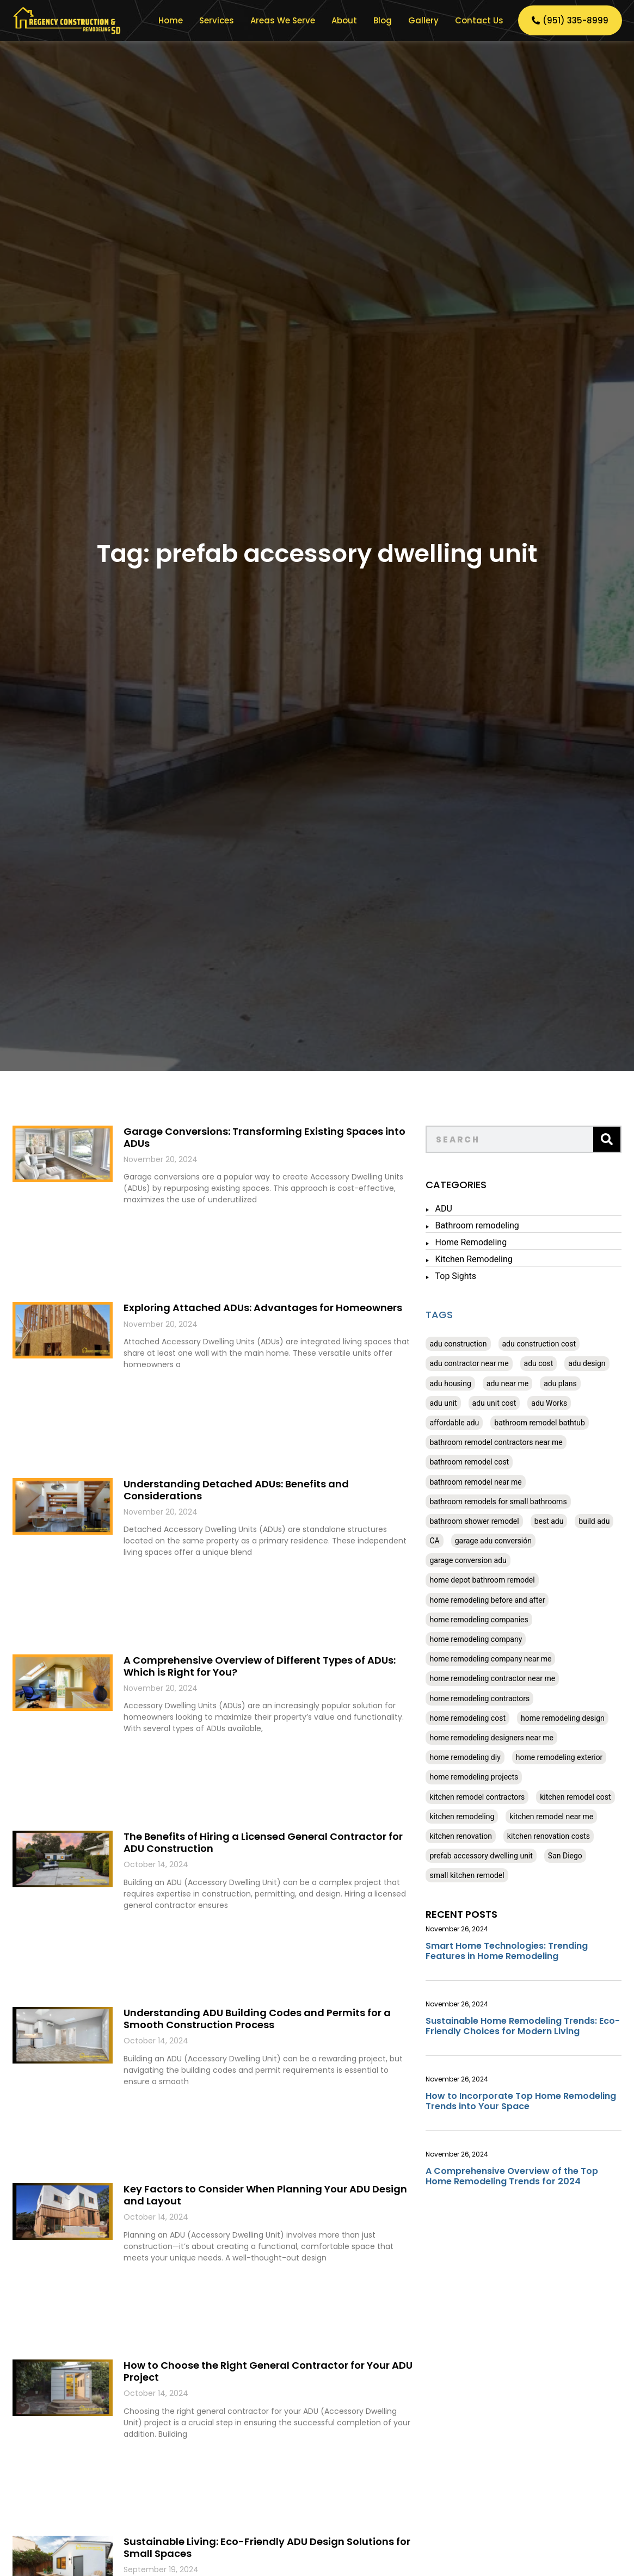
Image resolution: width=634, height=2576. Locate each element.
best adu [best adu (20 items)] (549, 1521)
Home (170, 20)
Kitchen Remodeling (473, 1259)
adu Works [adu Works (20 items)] (549, 1403)
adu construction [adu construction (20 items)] (458, 1343)
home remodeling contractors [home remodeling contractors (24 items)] (479, 1698)
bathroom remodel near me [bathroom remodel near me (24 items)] (475, 1482)
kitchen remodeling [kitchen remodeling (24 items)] (461, 1816)
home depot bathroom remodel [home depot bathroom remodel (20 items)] (481, 1580)
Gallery (423, 20)
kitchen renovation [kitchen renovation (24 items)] (460, 1836)
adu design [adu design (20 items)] (586, 1363)
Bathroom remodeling (477, 1225)
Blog (382, 20)
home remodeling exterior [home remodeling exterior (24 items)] (559, 1757)
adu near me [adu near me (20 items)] (507, 1383)
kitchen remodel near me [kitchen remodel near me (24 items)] (551, 1816)
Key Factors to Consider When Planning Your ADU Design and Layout (265, 2195)
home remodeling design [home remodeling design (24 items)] (563, 1718)
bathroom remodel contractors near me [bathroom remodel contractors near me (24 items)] (495, 1442)
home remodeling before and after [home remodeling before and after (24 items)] (487, 1600)
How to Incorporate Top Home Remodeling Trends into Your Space (521, 2101)
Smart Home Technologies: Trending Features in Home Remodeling (507, 1950)
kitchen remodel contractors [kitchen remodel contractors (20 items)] (477, 1797)
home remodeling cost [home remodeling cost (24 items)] (467, 1718)
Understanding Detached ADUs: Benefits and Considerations (236, 1490)
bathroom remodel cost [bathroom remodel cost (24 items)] (469, 1461)
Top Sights (455, 1276)
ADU (443, 1208)
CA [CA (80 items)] (434, 1540)
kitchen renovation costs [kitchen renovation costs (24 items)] (548, 1836)
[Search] (606, 1139)
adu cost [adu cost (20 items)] (538, 1363)
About (344, 20)
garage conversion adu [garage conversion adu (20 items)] (467, 1560)
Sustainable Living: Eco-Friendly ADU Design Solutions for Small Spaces (267, 2547)
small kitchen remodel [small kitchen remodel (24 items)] (466, 1875)
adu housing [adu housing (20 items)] (450, 1383)
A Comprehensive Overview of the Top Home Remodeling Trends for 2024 (512, 2176)
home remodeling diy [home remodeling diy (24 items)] (464, 1757)
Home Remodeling (471, 1242)
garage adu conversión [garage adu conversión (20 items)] (493, 1540)
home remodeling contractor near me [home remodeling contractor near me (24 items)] (492, 1678)
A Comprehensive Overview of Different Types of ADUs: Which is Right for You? (260, 1666)
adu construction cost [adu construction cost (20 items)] (539, 1343)
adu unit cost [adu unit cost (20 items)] (494, 1403)
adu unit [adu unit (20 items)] (443, 1403)
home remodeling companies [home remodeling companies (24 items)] (478, 1619)
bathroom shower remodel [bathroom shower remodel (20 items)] (474, 1521)
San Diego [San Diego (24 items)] (565, 1855)
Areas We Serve (282, 20)
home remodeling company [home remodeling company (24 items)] (475, 1639)
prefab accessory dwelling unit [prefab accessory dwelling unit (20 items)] (480, 1855)
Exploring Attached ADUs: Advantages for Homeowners (263, 1307)
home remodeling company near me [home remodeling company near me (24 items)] (490, 1658)
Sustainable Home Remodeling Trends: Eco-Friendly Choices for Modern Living (523, 2026)
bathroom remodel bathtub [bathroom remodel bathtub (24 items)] (539, 1422)
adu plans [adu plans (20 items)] (560, 1383)
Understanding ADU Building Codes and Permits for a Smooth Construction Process (257, 2018)
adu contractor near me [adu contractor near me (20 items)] (468, 1363)
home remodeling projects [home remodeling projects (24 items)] (473, 1776)
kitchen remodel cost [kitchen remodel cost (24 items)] (575, 1797)
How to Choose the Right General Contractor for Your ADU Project (268, 2371)
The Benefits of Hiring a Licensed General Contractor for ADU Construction (263, 1842)
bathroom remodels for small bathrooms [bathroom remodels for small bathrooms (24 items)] (498, 1501)
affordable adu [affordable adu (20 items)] (454, 1422)
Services (216, 20)
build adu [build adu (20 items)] (594, 1521)
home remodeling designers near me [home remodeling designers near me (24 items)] (491, 1737)
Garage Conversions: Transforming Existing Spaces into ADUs (264, 1137)
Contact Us (479, 20)
